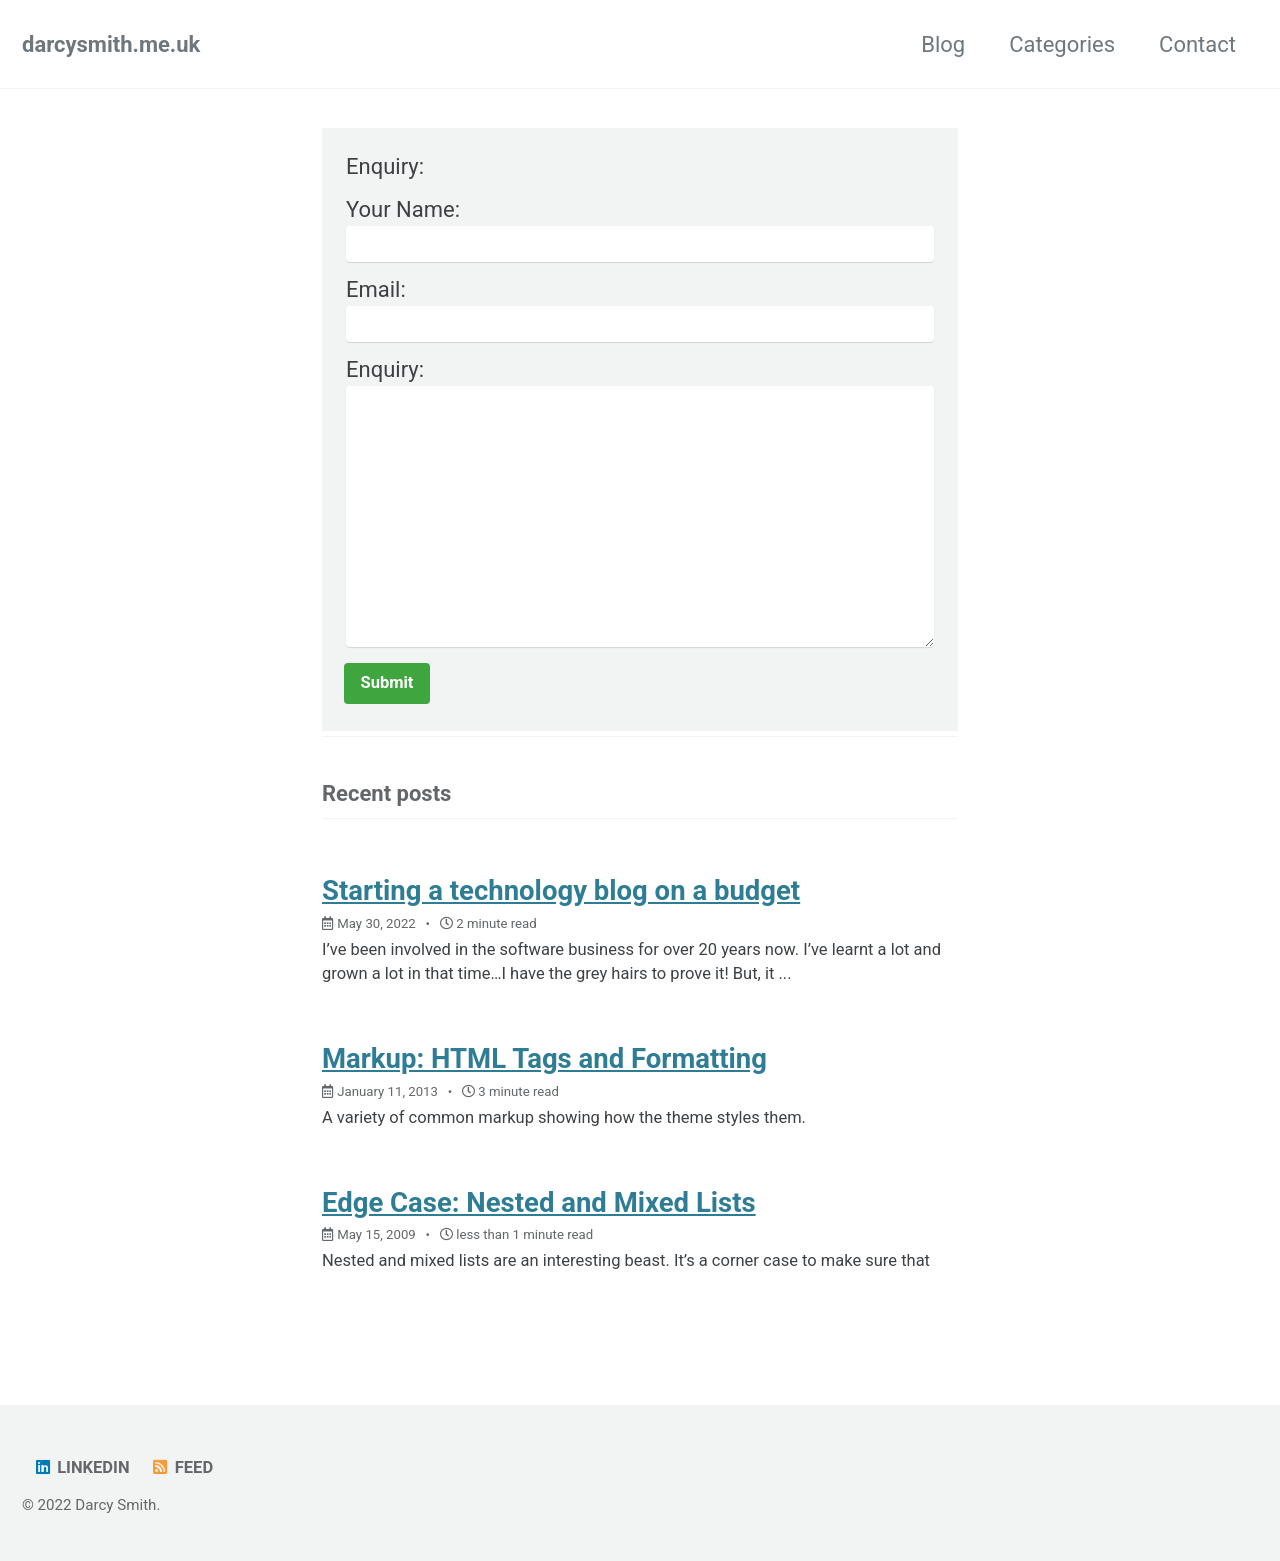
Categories (1062, 44)
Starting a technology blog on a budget (561, 890)
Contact (1197, 44)
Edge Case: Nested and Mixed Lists (539, 1202)
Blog (943, 44)
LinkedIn (80, 1467)
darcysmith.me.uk (111, 44)
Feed (181, 1467)
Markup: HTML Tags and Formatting (544, 1058)
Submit (387, 682)
